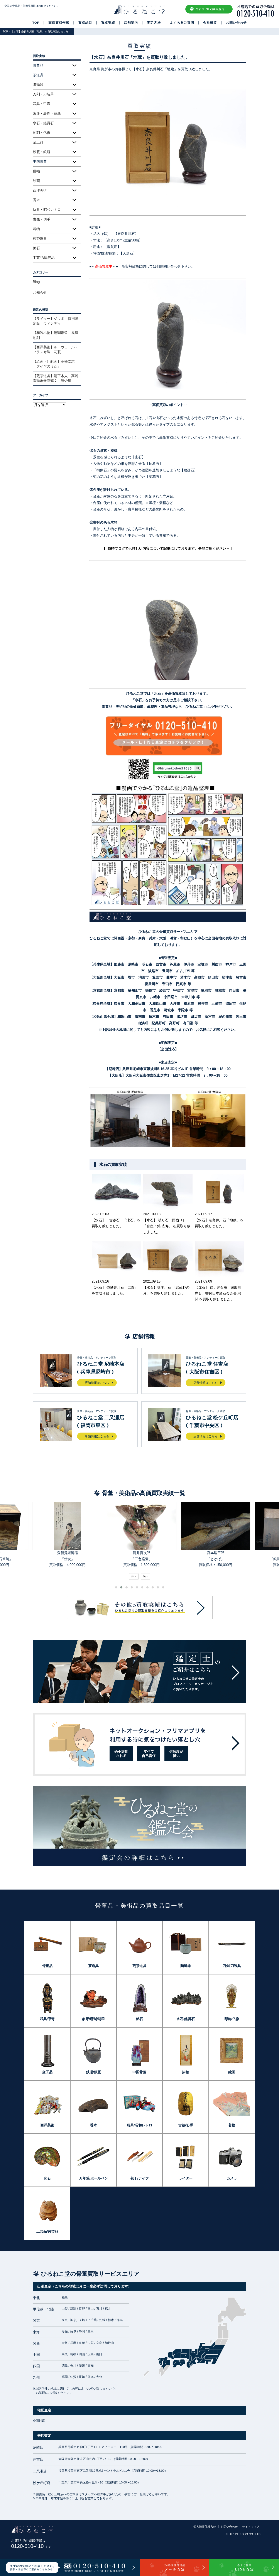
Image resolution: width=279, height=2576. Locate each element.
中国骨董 (139, 2072)
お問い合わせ (236, 22)
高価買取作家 (58, 22)
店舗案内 (131, 22)
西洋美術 (40, 190)
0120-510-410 (31, 2546)
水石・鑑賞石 (43, 123)
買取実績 (108, 22)
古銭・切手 (41, 219)
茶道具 (93, 1966)
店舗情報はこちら (97, 1382)
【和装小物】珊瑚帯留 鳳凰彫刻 (55, 335)
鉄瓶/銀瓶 (93, 2072)
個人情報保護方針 (204, 2526)
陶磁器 (38, 84)
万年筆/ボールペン (93, 2178)
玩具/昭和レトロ (139, 2125)
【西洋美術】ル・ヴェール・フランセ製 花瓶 (55, 349)
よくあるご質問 (182, 22)
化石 (47, 2178)
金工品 (38, 142)
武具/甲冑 (47, 2019)
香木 (36, 200)
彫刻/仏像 (231, 2019)
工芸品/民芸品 (44, 258)
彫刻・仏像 (41, 133)
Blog (36, 282)
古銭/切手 (185, 2125)
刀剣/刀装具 (232, 1966)
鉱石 (36, 248)
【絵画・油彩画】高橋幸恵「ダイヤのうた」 (54, 364)
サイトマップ (250, 2526)
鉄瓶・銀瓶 (41, 152)
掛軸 (36, 171)
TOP (35, 22)
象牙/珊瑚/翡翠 (93, 2019)
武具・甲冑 (41, 104)
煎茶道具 (40, 238)
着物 (36, 229)
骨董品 (47, 1966)
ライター (186, 2178)
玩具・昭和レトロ (47, 209)
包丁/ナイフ (139, 2178)
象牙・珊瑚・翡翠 (47, 113)
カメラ (232, 2178)
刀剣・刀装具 (43, 94)
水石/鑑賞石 (185, 2019)
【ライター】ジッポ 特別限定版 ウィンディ (55, 321)
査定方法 (154, 22)
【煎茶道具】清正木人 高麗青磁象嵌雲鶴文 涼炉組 (55, 378)
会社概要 (210, 22)
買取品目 (85, 22)
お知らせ (40, 292)
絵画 (36, 181)
